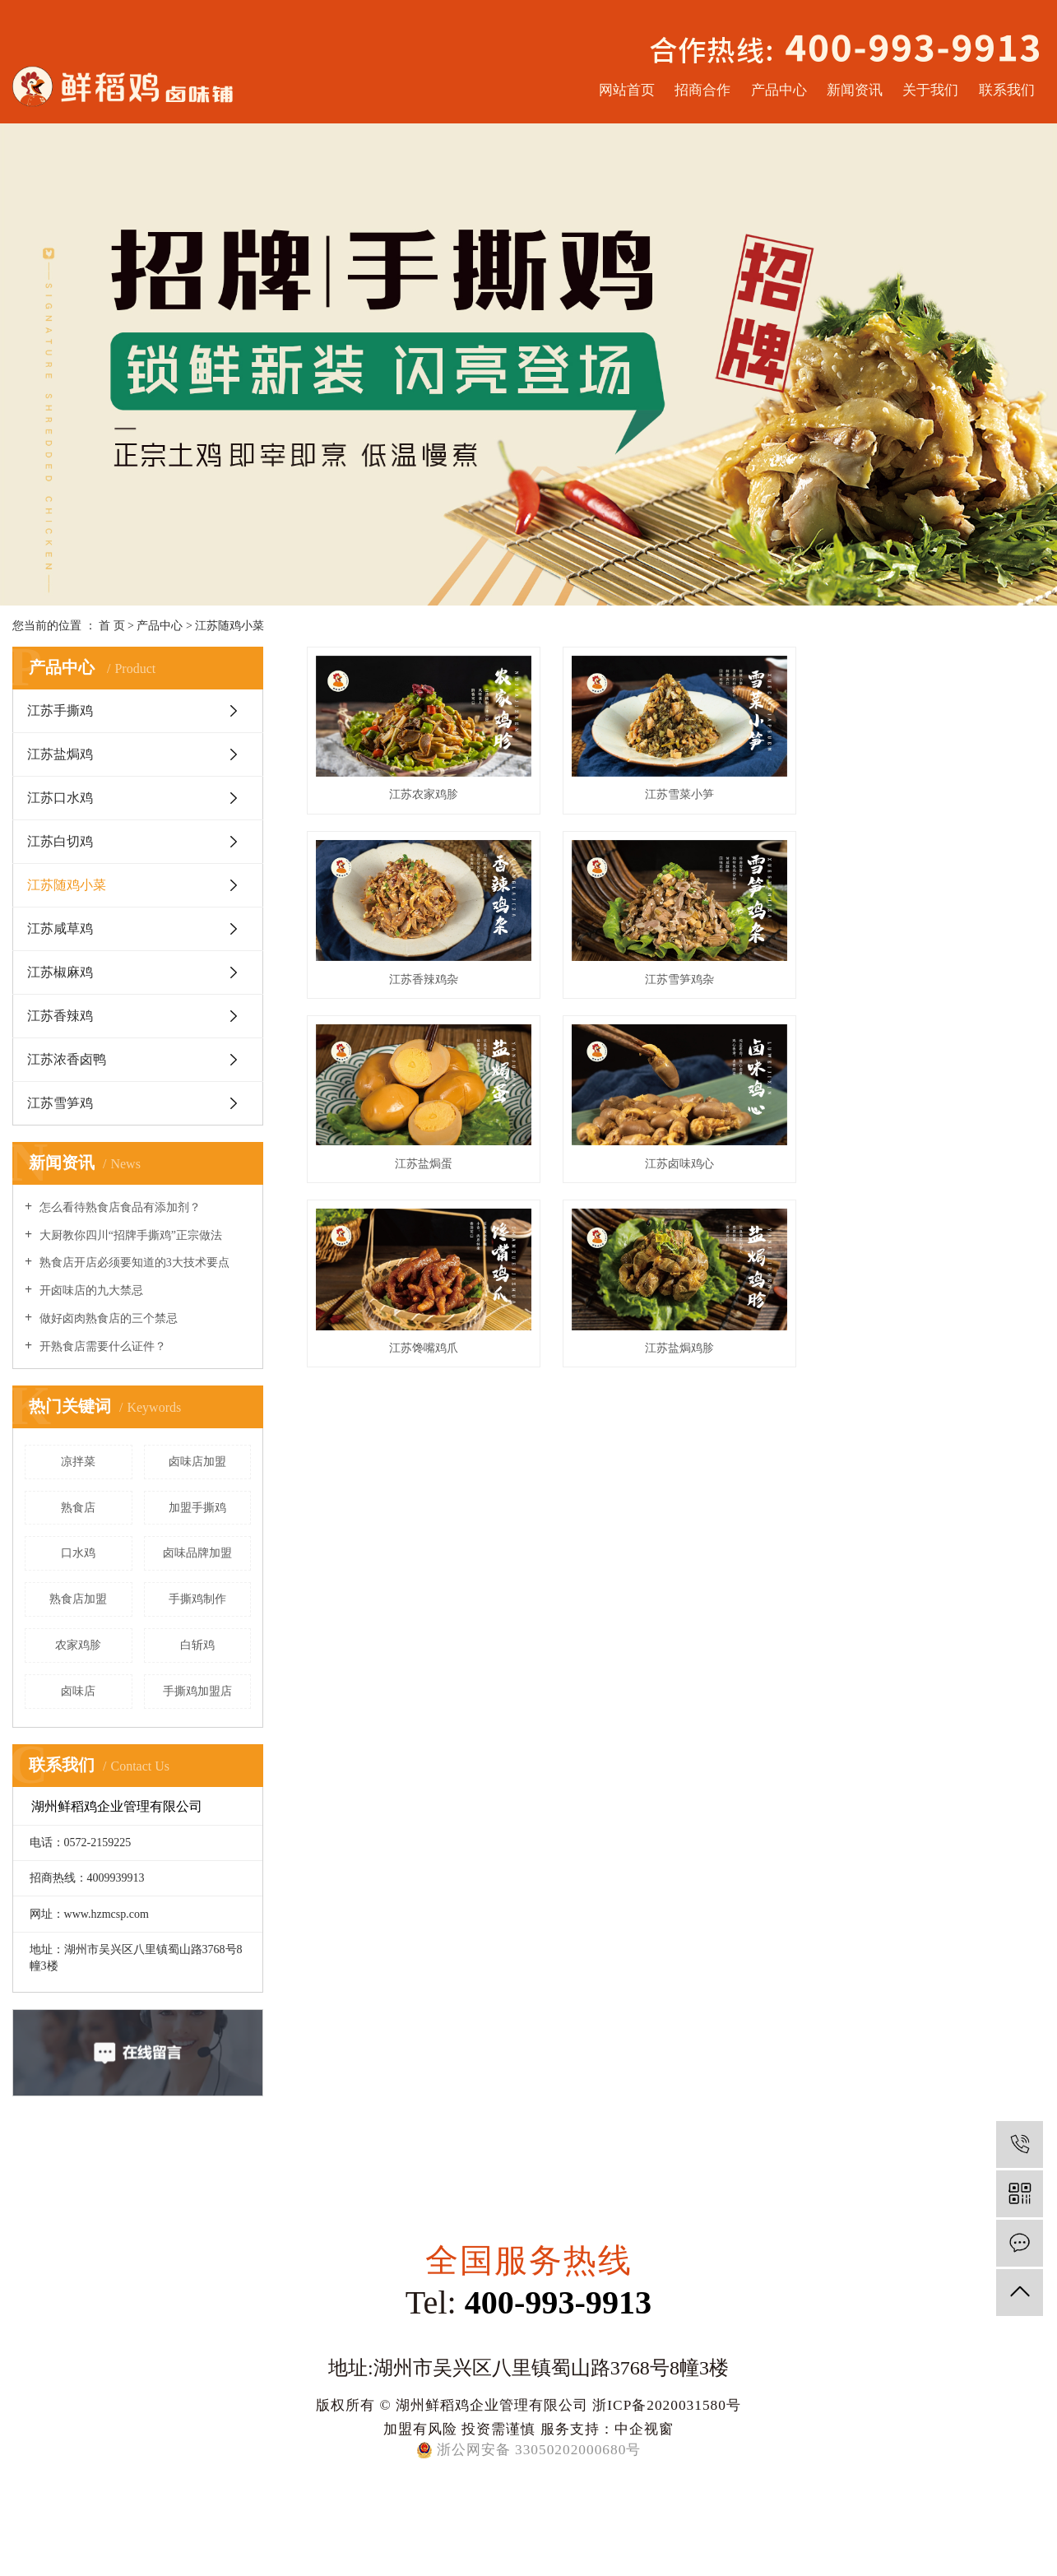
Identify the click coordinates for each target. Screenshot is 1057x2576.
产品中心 (779, 90)
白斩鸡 (197, 1645)
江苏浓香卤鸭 (66, 1059)
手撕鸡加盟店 (197, 1691)
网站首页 (627, 90)
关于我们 (930, 90)
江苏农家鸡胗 (422, 793)
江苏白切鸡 (60, 841)
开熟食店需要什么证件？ (101, 1346)
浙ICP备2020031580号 (666, 2405)
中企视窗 (644, 2429)
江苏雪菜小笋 (675, 793)
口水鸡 (78, 1553)
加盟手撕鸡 (197, 1508)
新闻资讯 (855, 90)
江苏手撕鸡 (60, 710)
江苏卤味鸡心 (928, 976)
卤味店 (78, 1691)
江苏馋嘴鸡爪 (422, 1159)
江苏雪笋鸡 (60, 1103)
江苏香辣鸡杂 (928, 793)
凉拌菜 (78, 1461)
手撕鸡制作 (197, 1599)
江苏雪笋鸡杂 (422, 976)
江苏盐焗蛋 (675, 976)
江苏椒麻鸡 (60, 972)
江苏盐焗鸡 (60, 754)
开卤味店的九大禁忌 (89, 1290)
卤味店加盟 (197, 1461)
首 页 (112, 626)
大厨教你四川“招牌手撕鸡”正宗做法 (129, 1235)
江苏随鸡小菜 (229, 626)
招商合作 (702, 90)
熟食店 (78, 1508)
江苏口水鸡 (60, 798)
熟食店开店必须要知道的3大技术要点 (132, 1262)
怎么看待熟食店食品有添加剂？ (118, 1207)
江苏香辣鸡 (60, 1016)
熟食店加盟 (78, 1599)
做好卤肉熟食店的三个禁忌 (107, 1318)
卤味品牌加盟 (197, 1553)
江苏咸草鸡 (60, 928)
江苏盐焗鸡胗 (675, 1159)
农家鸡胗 (78, 1645)
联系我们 (1007, 90)
